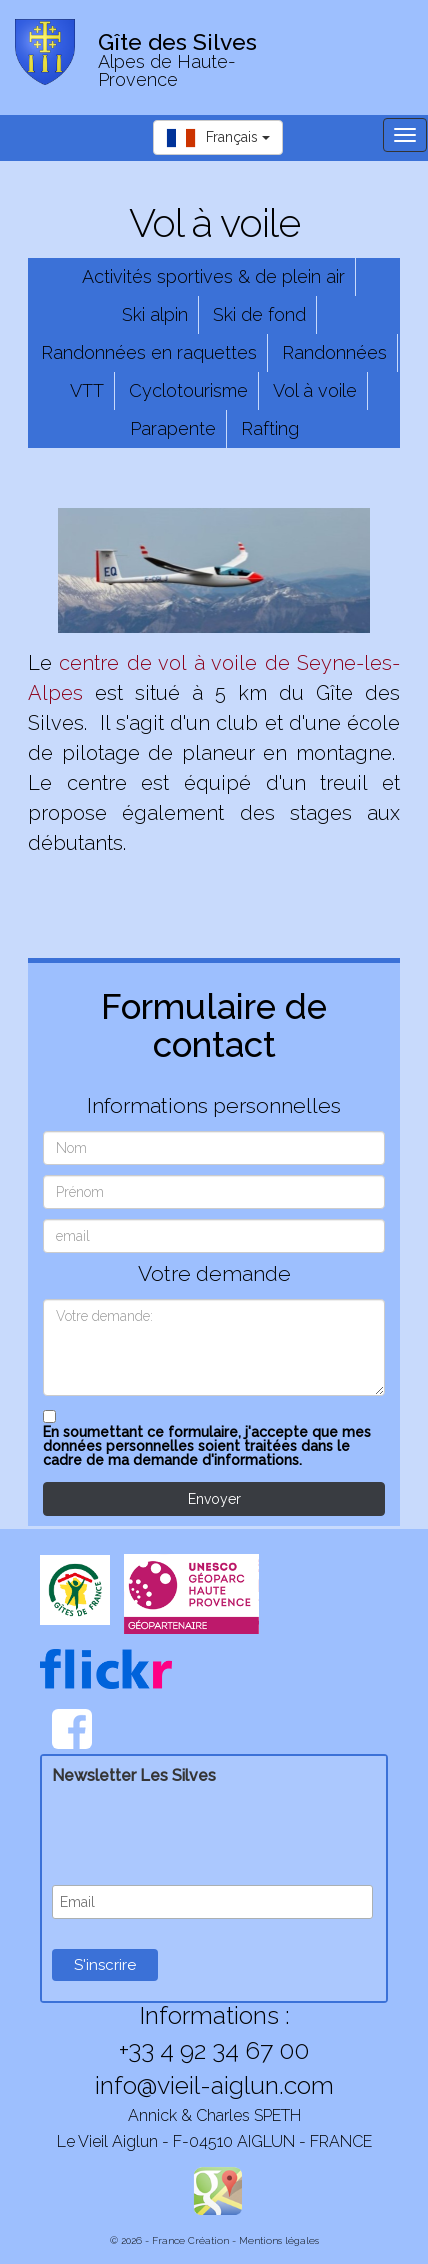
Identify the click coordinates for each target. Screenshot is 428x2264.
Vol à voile (315, 390)
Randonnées (334, 352)
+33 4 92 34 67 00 (214, 2050)
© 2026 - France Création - (174, 2240)
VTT (87, 390)
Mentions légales (279, 2240)
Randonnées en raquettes (149, 352)
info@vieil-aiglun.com (214, 2085)
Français (218, 138)
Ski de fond (259, 314)
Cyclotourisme (188, 390)
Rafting (270, 428)
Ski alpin (155, 314)
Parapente (173, 428)
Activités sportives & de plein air (213, 276)
